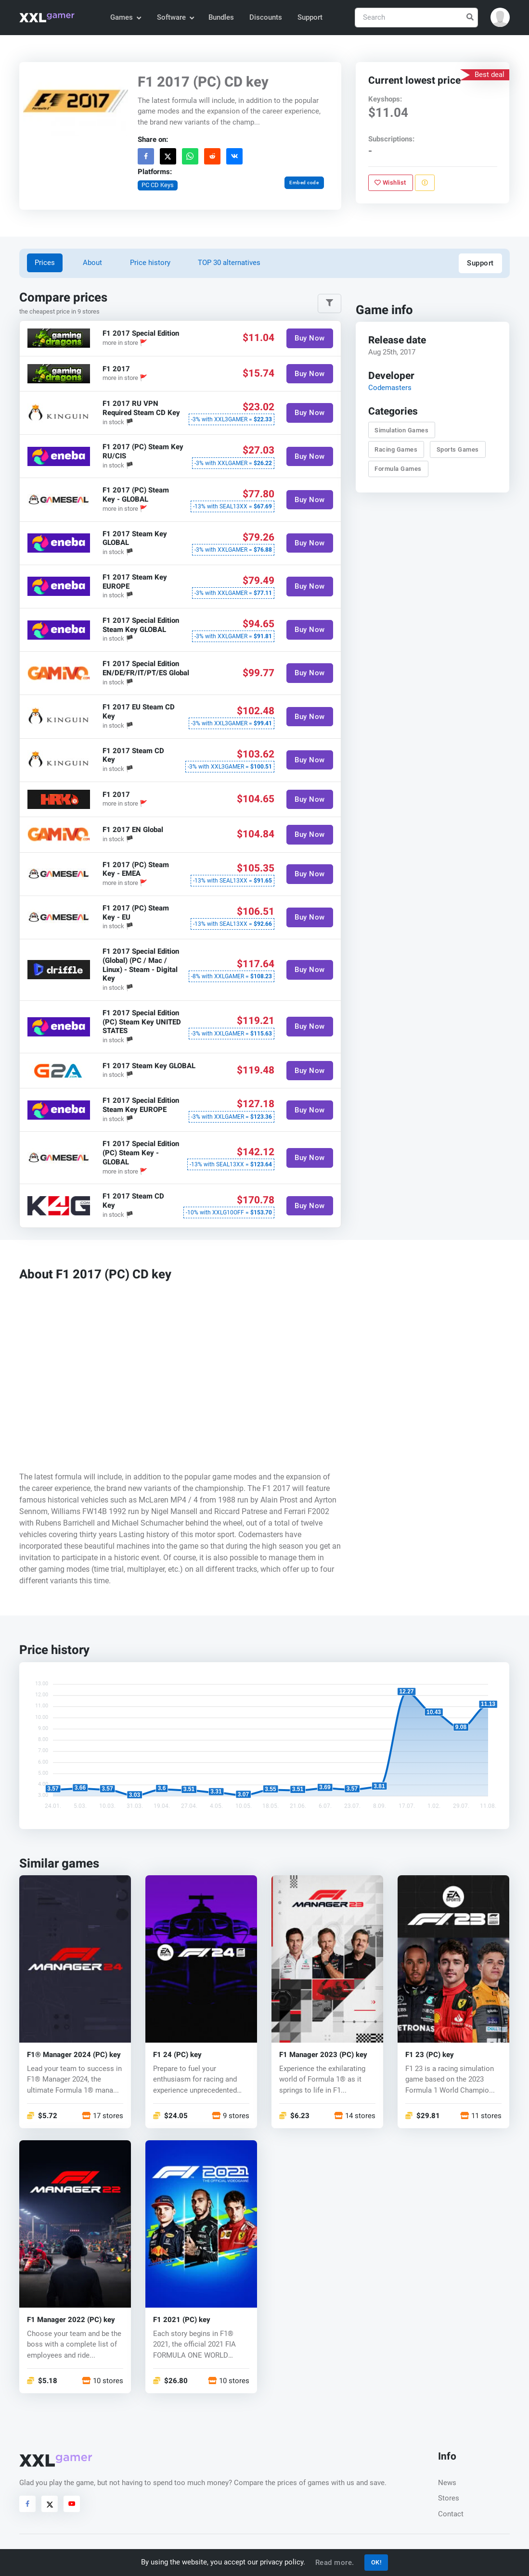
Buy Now (310, 338)
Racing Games (396, 449)
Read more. (334, 2562)
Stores (448, 2498)
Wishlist (391, 182)
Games (125, 17)
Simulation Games (402, 430)
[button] (500, 17)
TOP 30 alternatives (229, 262)
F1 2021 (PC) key (181, 2319)
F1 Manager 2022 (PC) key (71, 2319)
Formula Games (398, 468)
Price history (150, 262)
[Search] (416, 17)
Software (175, 17)
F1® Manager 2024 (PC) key (74, 2054)
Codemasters (390, 387)
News (447, 2482)
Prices (45, 262)
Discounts (265, 17)
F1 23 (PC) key (429, 2054)
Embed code (304, 182)
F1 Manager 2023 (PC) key (323, 2054)
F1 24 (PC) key (177, 2054)
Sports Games (458, 449)
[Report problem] (425, 183)
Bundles (221, 17)
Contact (451, 2514)
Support (310, 17)
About (92, 262)
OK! (376, 2562)
